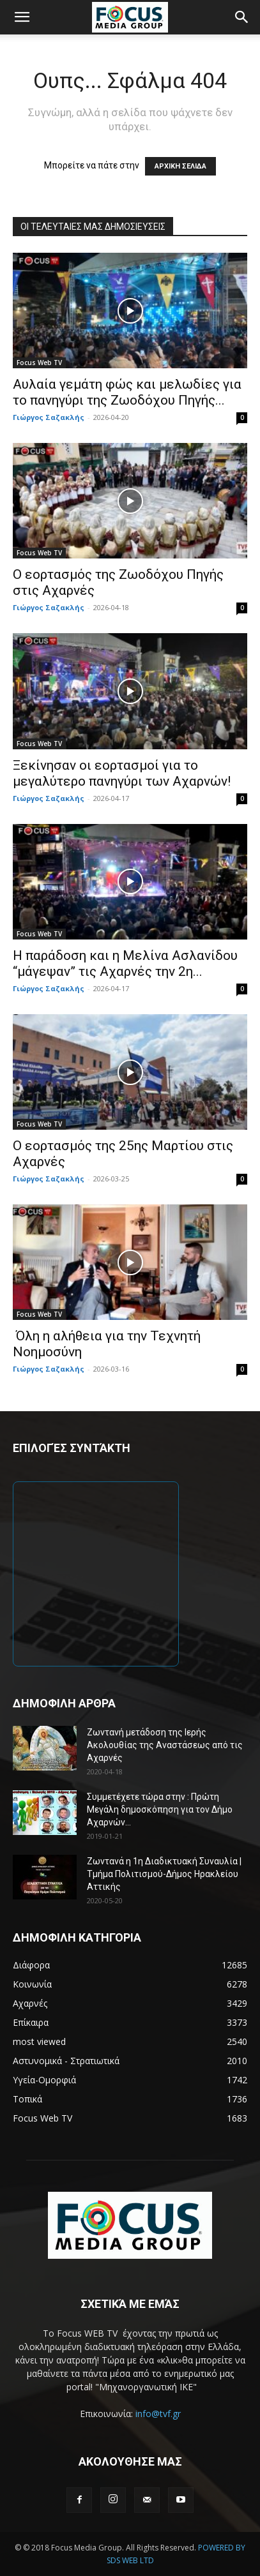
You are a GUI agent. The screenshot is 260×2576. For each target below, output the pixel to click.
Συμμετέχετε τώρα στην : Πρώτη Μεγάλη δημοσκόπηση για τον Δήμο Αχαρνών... (160, 1809)
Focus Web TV (39, 362)
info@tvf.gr (158, 2414)
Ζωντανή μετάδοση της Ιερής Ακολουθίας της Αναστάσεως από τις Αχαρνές (165, 1745)
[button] (21, 17)
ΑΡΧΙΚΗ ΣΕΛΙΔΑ (180, 166)
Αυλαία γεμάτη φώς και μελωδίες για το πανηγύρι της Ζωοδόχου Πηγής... (127, 392)
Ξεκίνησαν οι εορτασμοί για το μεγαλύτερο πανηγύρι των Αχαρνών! (122, 773)
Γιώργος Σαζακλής (48, 417)
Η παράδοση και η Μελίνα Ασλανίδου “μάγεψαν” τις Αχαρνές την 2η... (125, 963)
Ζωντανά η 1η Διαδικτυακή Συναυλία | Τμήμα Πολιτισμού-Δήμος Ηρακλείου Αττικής (164, 1874)
